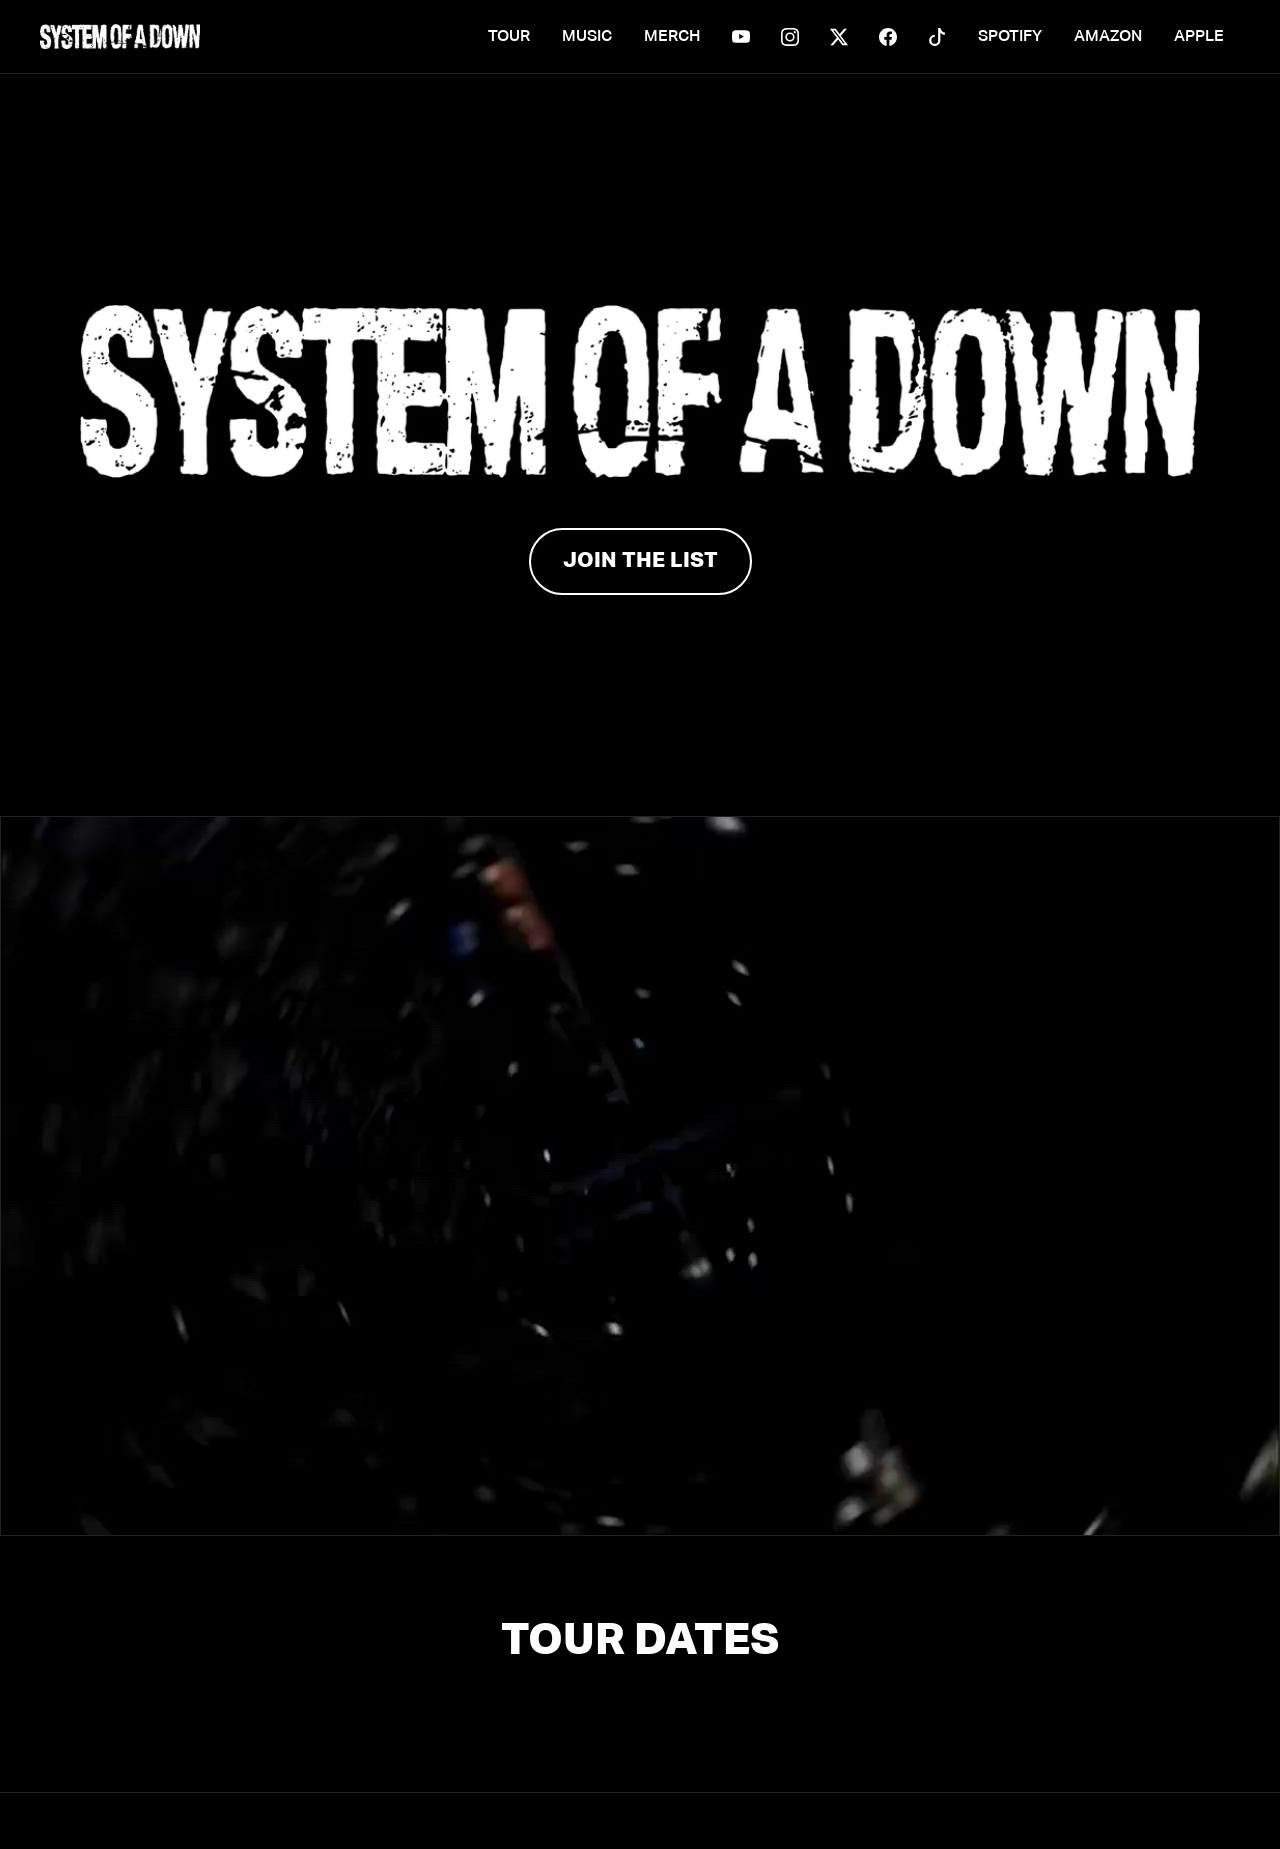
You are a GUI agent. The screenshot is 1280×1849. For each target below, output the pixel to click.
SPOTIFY (1010, 36)
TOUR (509, 36)
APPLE (1199, 36)
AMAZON (1108, 36)
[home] (120, 36)
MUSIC (587, 36)
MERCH (672, 36)
